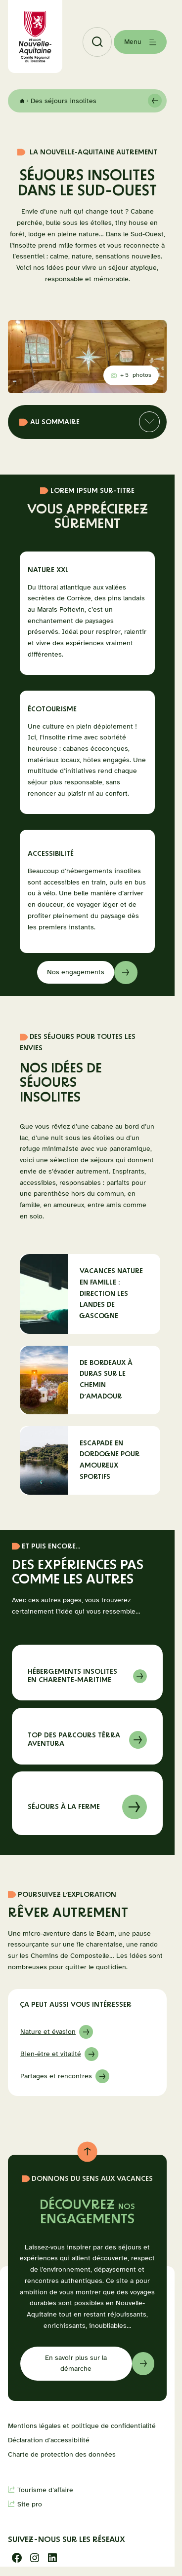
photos (131, 376)
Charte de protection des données (62, 2454)
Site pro (29, 2504)
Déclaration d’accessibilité (49, 2440)
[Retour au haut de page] (87, 2151)
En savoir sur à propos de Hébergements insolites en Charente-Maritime (87, 1672)
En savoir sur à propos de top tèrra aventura (87, 1736)
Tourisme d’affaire (45, 2490)
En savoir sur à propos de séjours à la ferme (87, 1803)
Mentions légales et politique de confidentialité (82, 2426)
